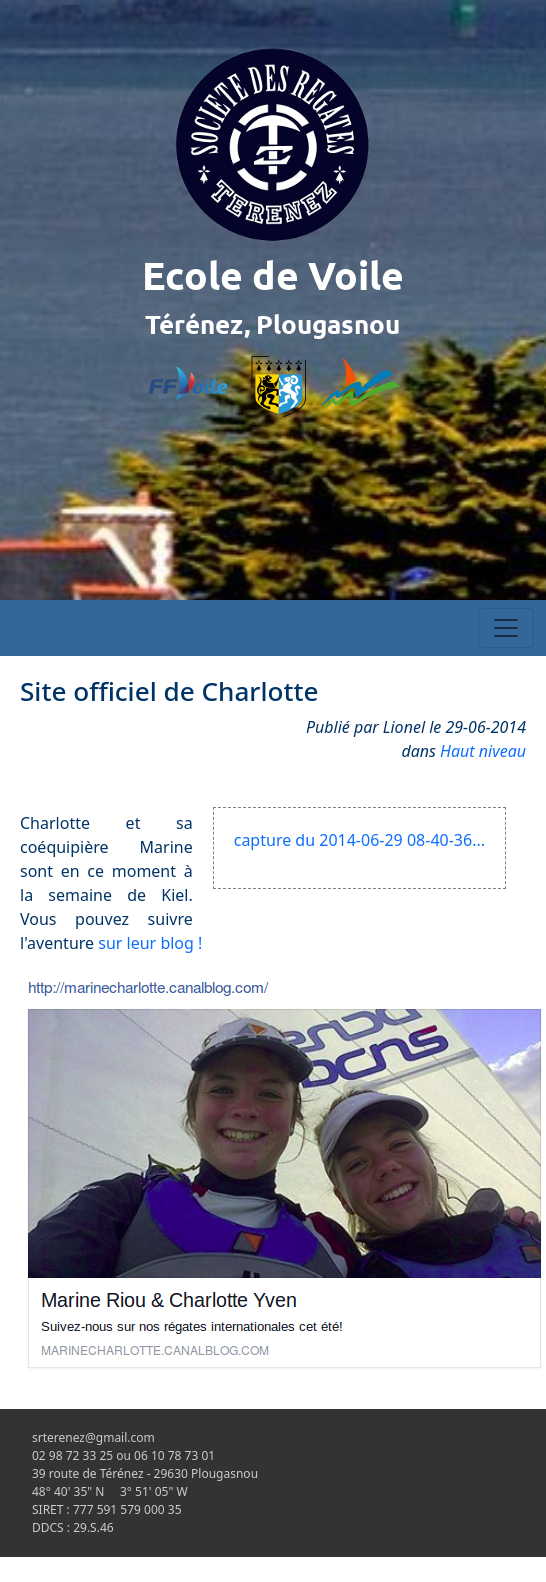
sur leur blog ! (150, 943)
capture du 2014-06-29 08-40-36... (359, 840)
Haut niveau (483, 751)
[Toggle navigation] (506, 628)
